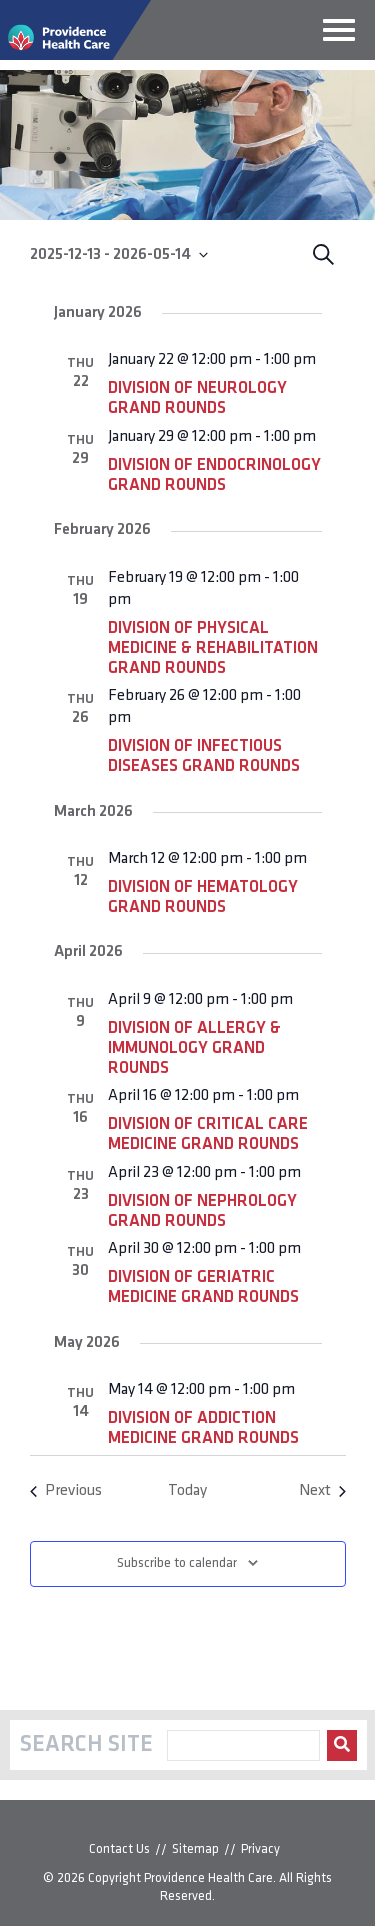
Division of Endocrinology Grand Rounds (214, 475)
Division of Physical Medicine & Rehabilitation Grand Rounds (213, 648)
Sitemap (195, 1849)
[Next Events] (322, 1491)
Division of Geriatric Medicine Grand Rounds (203, 1287)
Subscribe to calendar (177, 1563)
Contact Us (119, 1849)
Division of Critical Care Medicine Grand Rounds (208, 1134)
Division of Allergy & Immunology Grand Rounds (194, 1048)
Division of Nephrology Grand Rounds (202, 1211)
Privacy (260, 1849)
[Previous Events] (66, 1491)
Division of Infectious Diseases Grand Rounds (204, 756)
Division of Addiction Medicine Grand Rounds (203, 1428)
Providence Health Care (208, 1878)
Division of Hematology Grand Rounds (203, 897)
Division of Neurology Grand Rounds (197, 398)
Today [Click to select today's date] (187, 1491)
